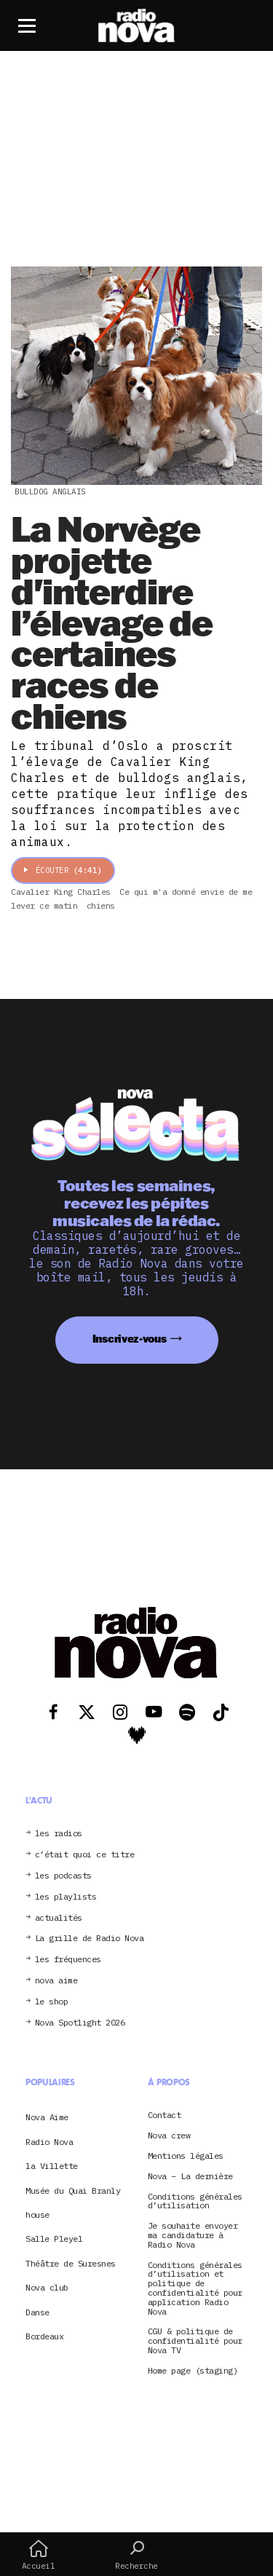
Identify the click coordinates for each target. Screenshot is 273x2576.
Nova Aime (46, 2116)
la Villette (51, 2165)
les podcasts (63, 1876)
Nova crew (169, 2136)
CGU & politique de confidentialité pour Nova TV (195, 2341)
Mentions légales (185, 2156)
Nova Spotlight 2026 (80, 2023)
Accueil (38, 2555)
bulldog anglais (50, 491)
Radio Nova (49, 2141)
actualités (58, 1918)
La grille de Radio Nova (89, 1938)
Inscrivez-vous (129, 1339)
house (37, 2214)
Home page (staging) (193, 2371)
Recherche (136, 2555)
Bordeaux (44, 2336)
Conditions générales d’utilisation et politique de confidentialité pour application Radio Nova (195, 2289)
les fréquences (68, 1959)
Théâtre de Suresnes (70, 2263)
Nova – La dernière (190, 2176)
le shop (51, 2002)
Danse (37, 2312)
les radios (58, 1833)
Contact (164, 2115)
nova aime (56, 1981)
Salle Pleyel (53, 2238)
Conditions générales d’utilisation (195, 2201)
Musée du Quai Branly (72, 2190)
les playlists (66, 1897)
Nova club (46, 2287)
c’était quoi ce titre (85, 1855)
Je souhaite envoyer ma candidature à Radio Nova (193, 2235)
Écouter (63, 870)
